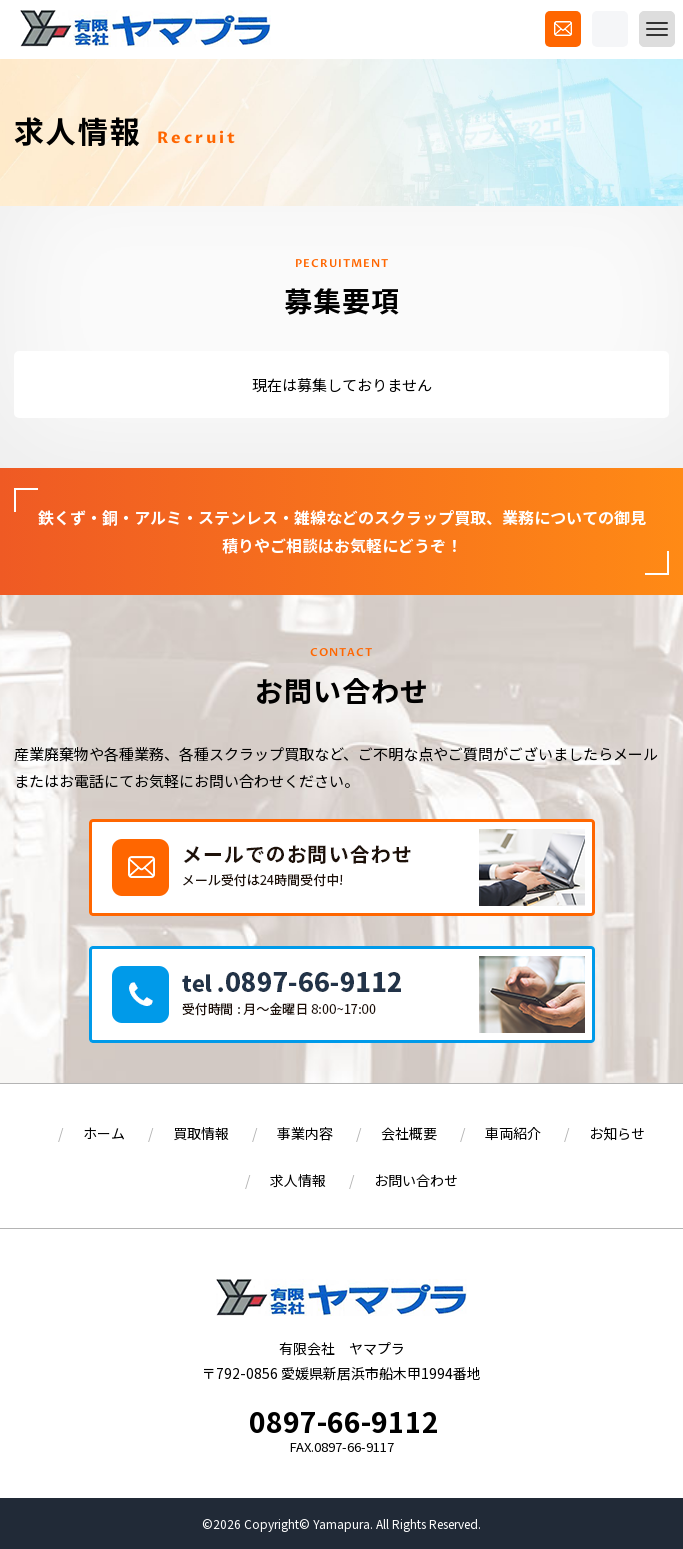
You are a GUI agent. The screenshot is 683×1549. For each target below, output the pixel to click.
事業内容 (305, 1133)
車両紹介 (513, 1133)
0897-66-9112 (344, 1421)
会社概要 (409, 1133)
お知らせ (617, 1133)
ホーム (104, 1133)
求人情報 (298, 1180)
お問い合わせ (416, 1180)
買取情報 (201, 1133)
